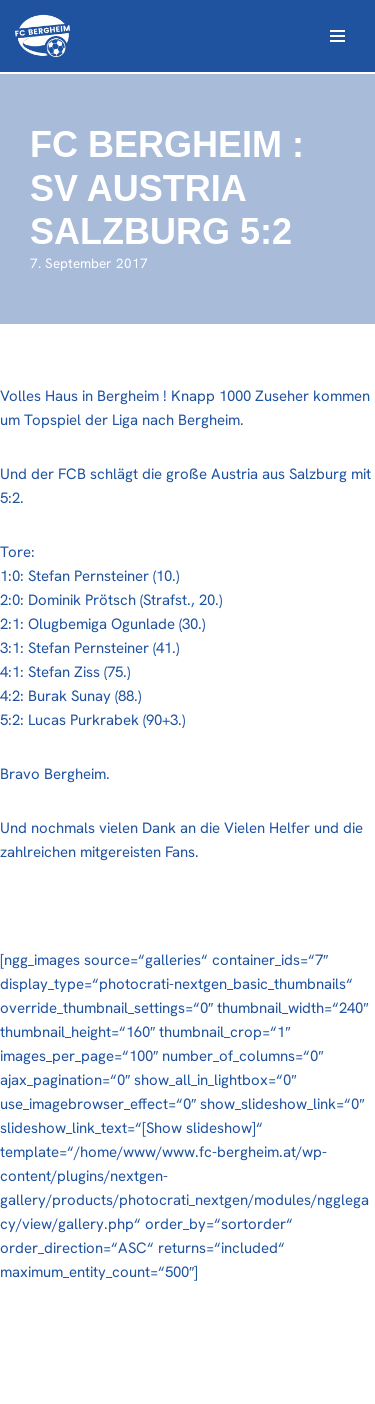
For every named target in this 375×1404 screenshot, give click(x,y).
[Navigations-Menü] (337, 36)
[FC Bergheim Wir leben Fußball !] (42, 36)
